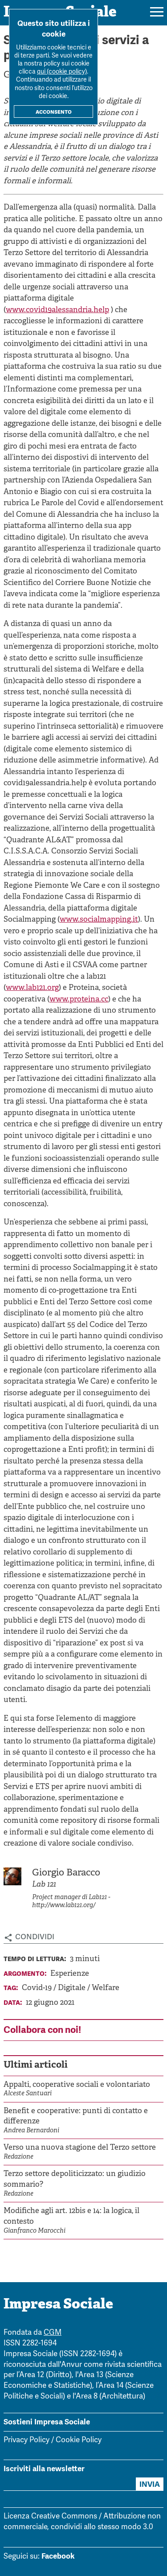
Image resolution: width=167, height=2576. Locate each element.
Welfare (105, 1988)
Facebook (58, 2556)
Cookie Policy (79, 2440)
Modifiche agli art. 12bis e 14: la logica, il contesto (71, 2216)
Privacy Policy (26, 2440)
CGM (52, 2332)
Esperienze (69, 1973)
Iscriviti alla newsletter (44, 2468)
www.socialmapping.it (99, 919)
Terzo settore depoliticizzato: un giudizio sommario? (75, 2179)
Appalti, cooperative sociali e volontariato (77, 2085)
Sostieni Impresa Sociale (47, 2422)
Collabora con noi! (42, 2030)
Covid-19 (37, 1988)
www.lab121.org (32, 988)
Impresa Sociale (58, 2305)
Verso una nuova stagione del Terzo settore (80, 2147)
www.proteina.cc (78, 999)
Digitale (72, 1988)
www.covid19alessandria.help (57, 310)
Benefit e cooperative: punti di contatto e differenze (76, 2116)
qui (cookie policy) (62, 72)
